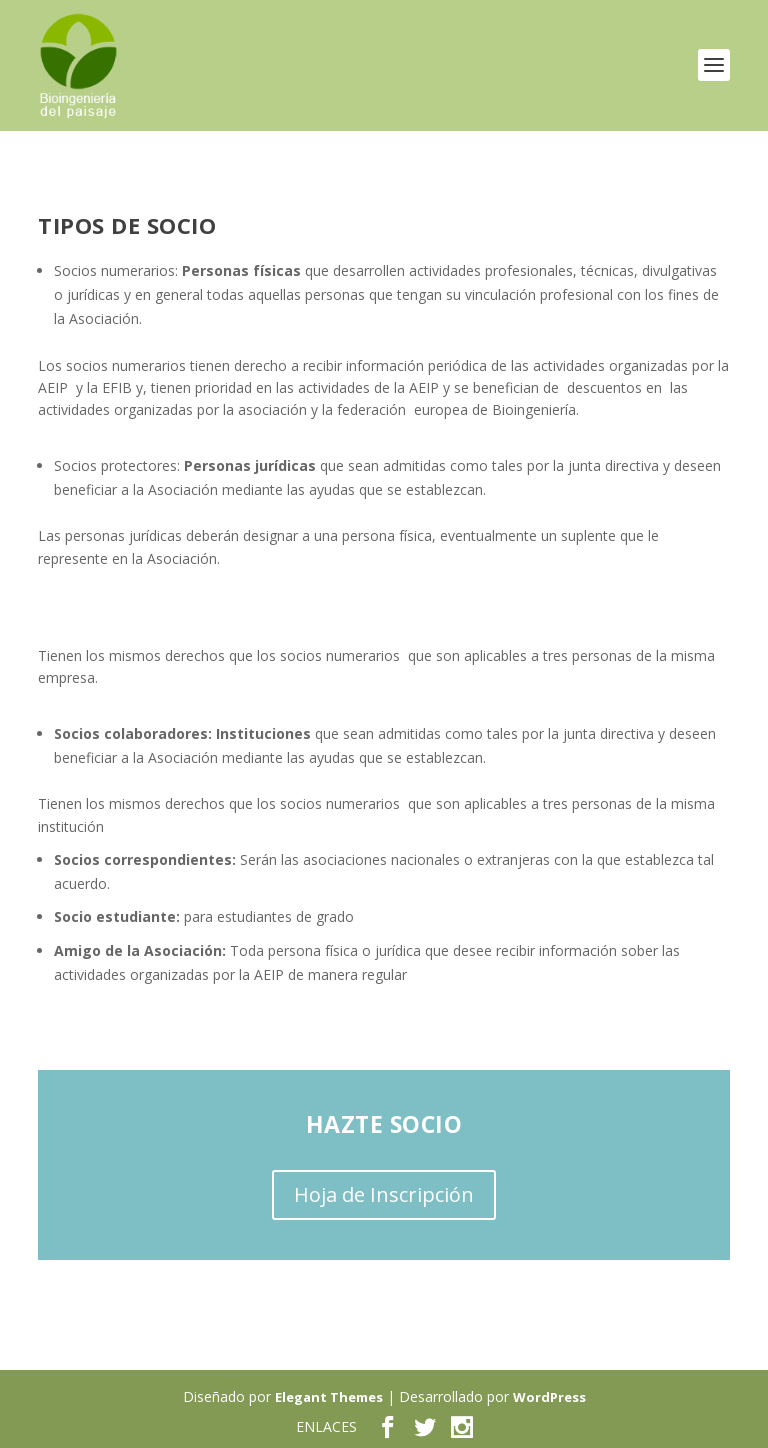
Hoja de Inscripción (384, 1194)
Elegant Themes (329, 1397)
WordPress (549, 1397)
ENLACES (326, 1426)
